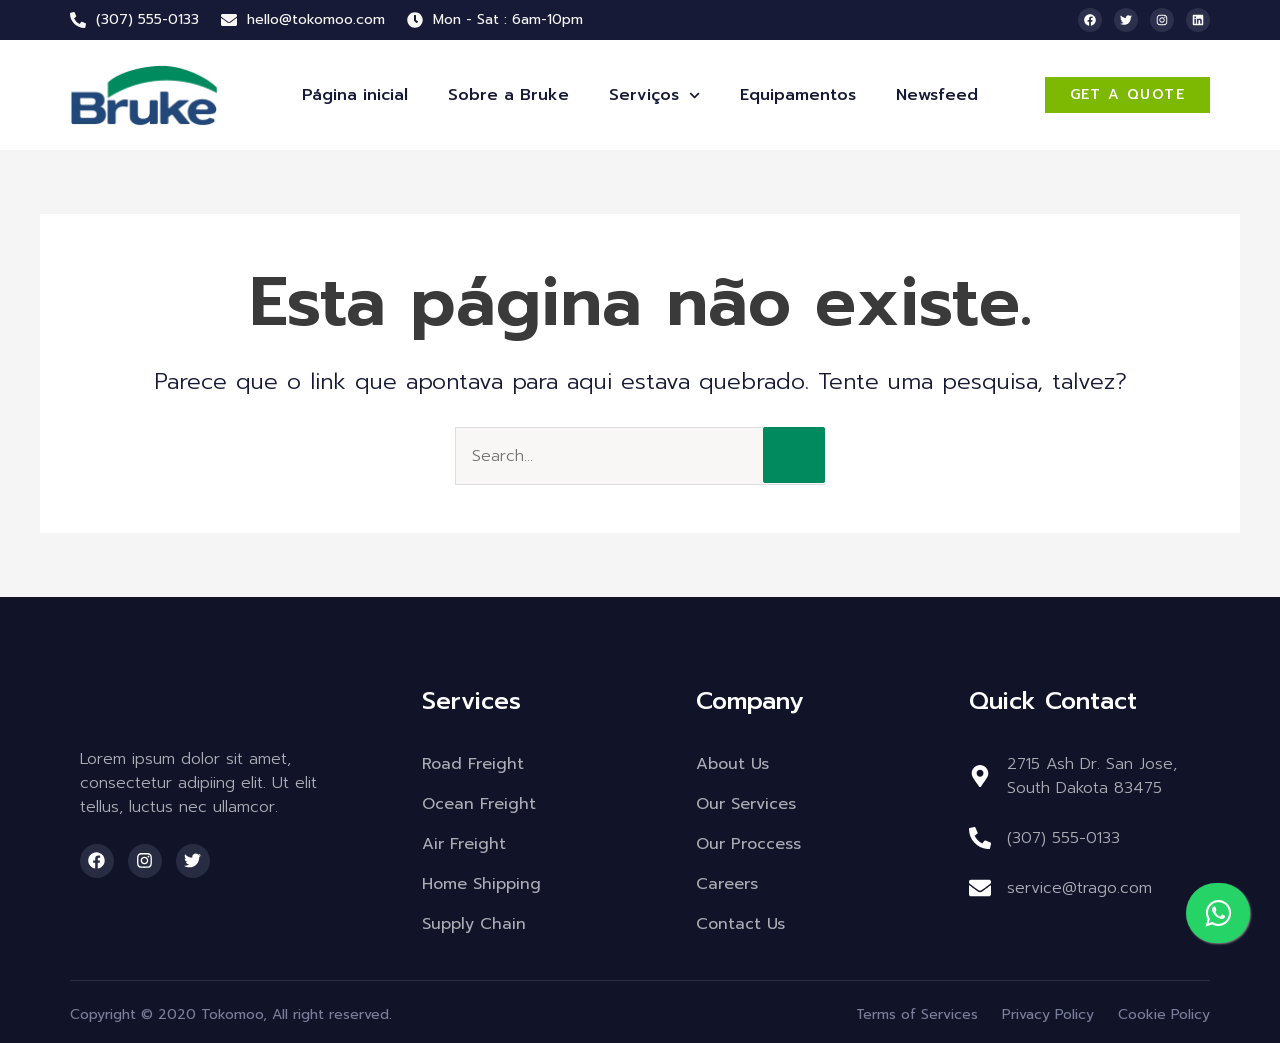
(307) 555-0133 (1063, 838)
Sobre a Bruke (508, 95)
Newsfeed (937, 95)
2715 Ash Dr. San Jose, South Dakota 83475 (1092, 776)
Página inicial (355, 95)
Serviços (654, 95)
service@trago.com (1079, 888)
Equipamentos (798, 95)
